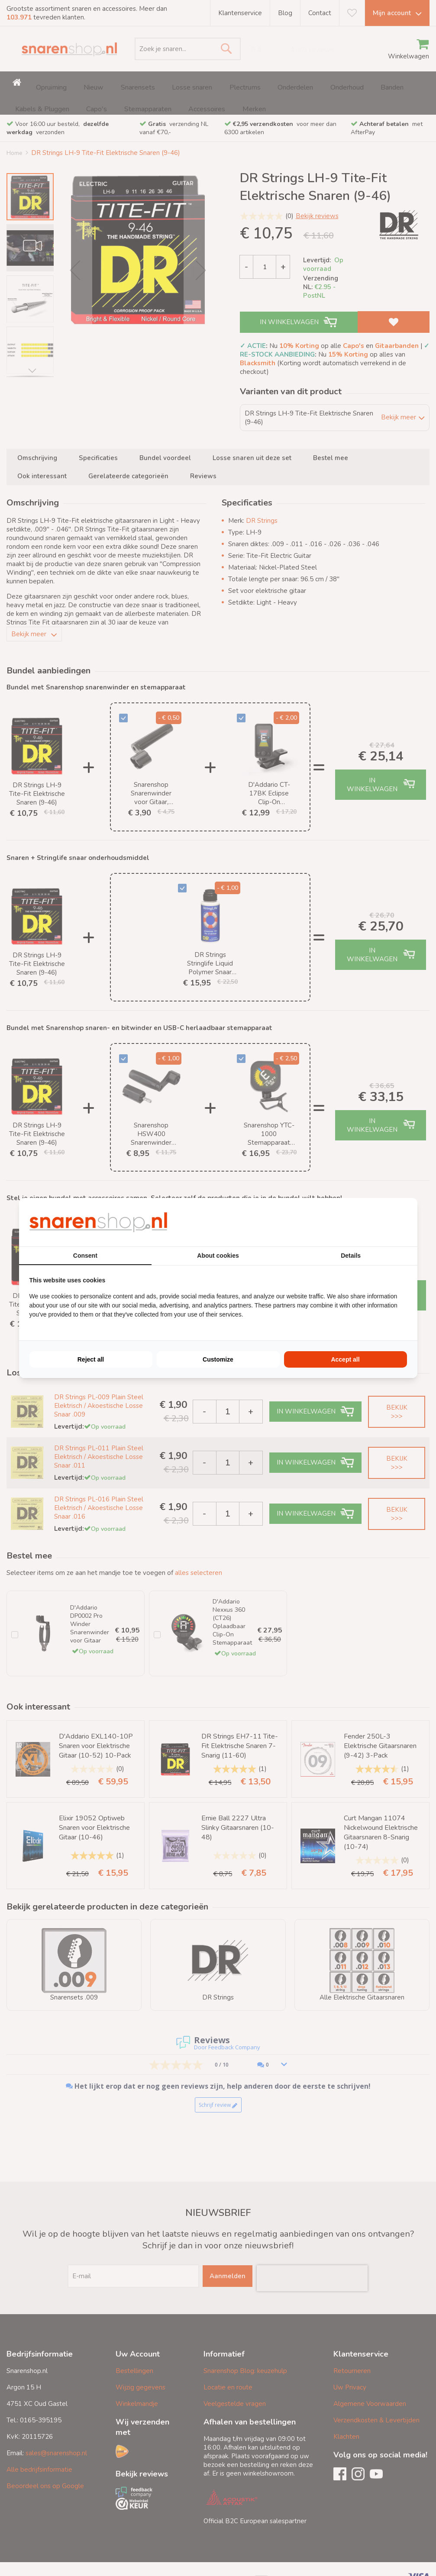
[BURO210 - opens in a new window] (374, 1222)
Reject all (91, 1359)
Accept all (345, 1359)
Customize (218, 1359)
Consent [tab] (85, 1255)
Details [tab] (351, 1255)
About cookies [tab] (218, 1255)
